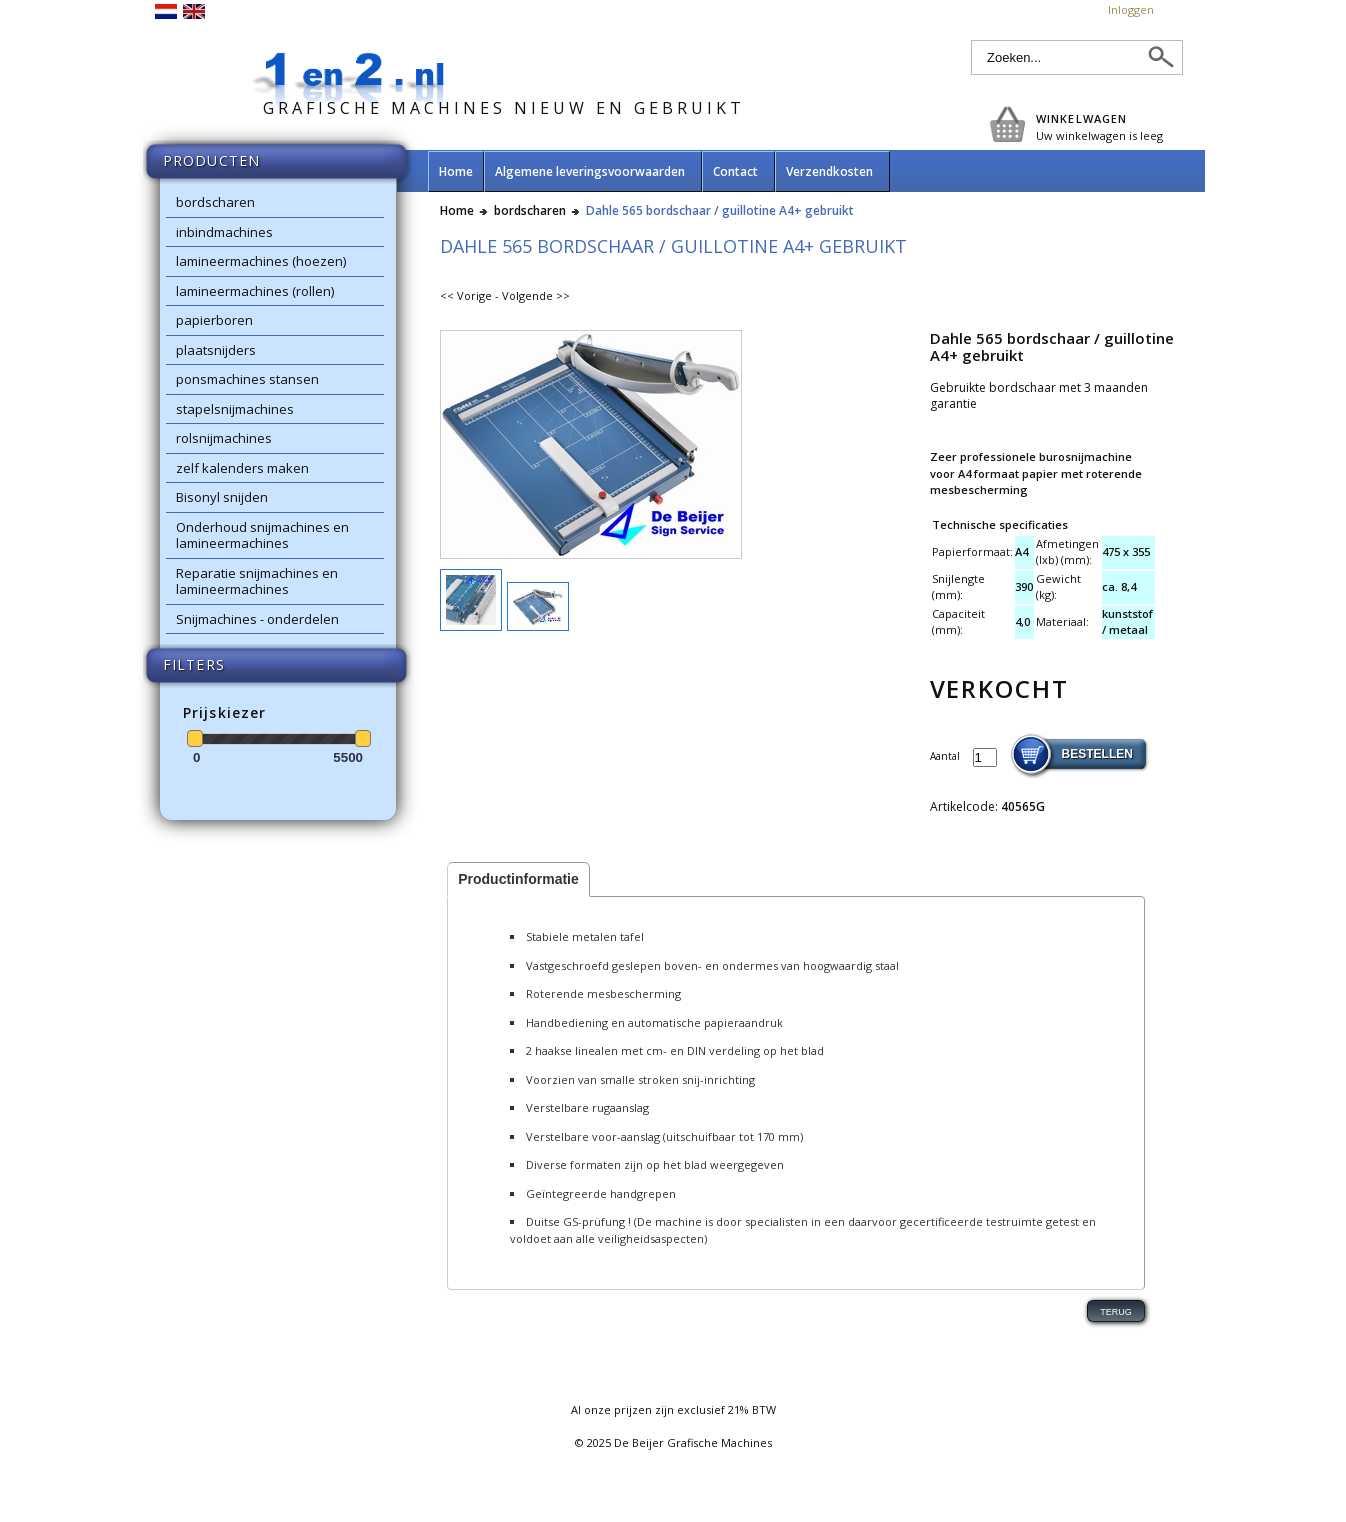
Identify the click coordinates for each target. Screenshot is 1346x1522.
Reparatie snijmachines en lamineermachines (257, 581)
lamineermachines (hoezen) (261, 261)
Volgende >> (536, 295)
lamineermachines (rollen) (255, 291)
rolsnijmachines (224, 438)
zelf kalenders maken (242, 468)
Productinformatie (518, 879)
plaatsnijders (216, 350)
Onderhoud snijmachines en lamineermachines (262, 535)
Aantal (946, 756)
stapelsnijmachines (235, 409)
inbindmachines (224, 232)
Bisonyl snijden (222, 497)
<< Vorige (466, 295)
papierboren (214, 320)
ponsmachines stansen (247, 379)
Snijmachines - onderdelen (257, 619)
